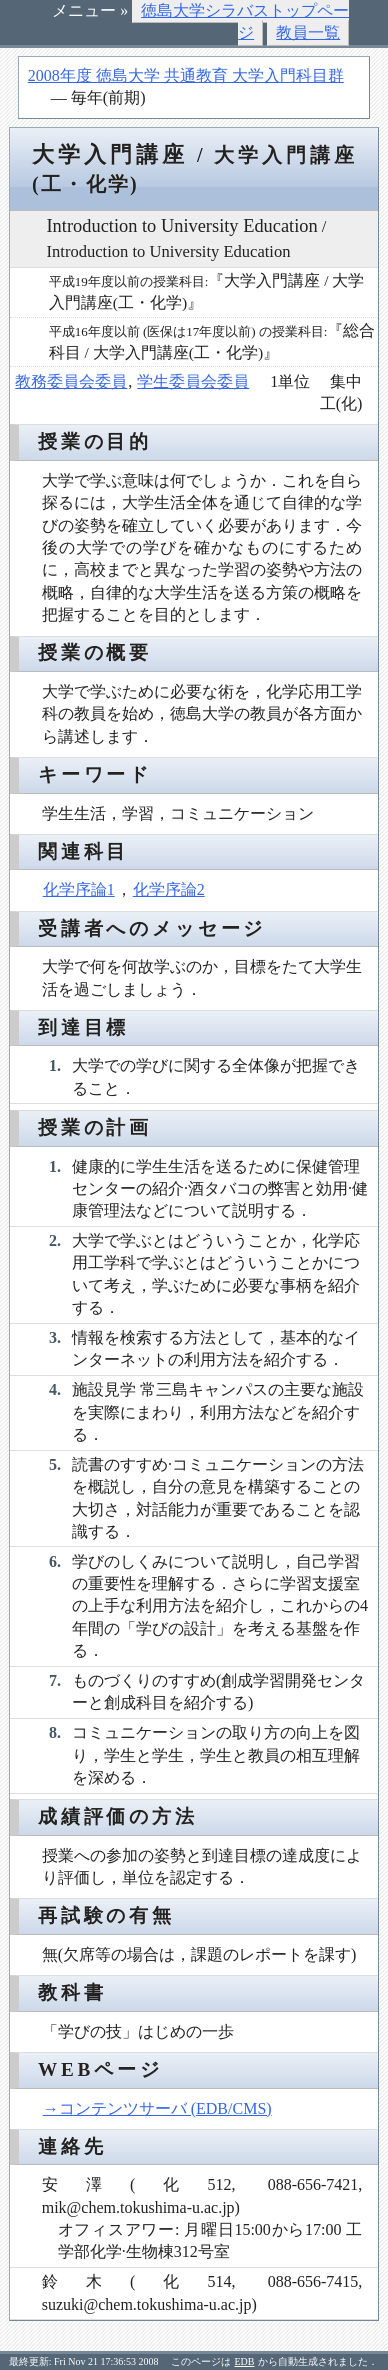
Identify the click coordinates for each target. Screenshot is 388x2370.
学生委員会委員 (193, 381)
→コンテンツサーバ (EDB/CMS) (157, 2108)
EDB (245, 2361)
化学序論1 (79, 889)
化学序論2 (169, 889)
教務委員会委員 (71, 381)
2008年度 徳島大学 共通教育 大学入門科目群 (186, 75)
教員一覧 (308, 32)
